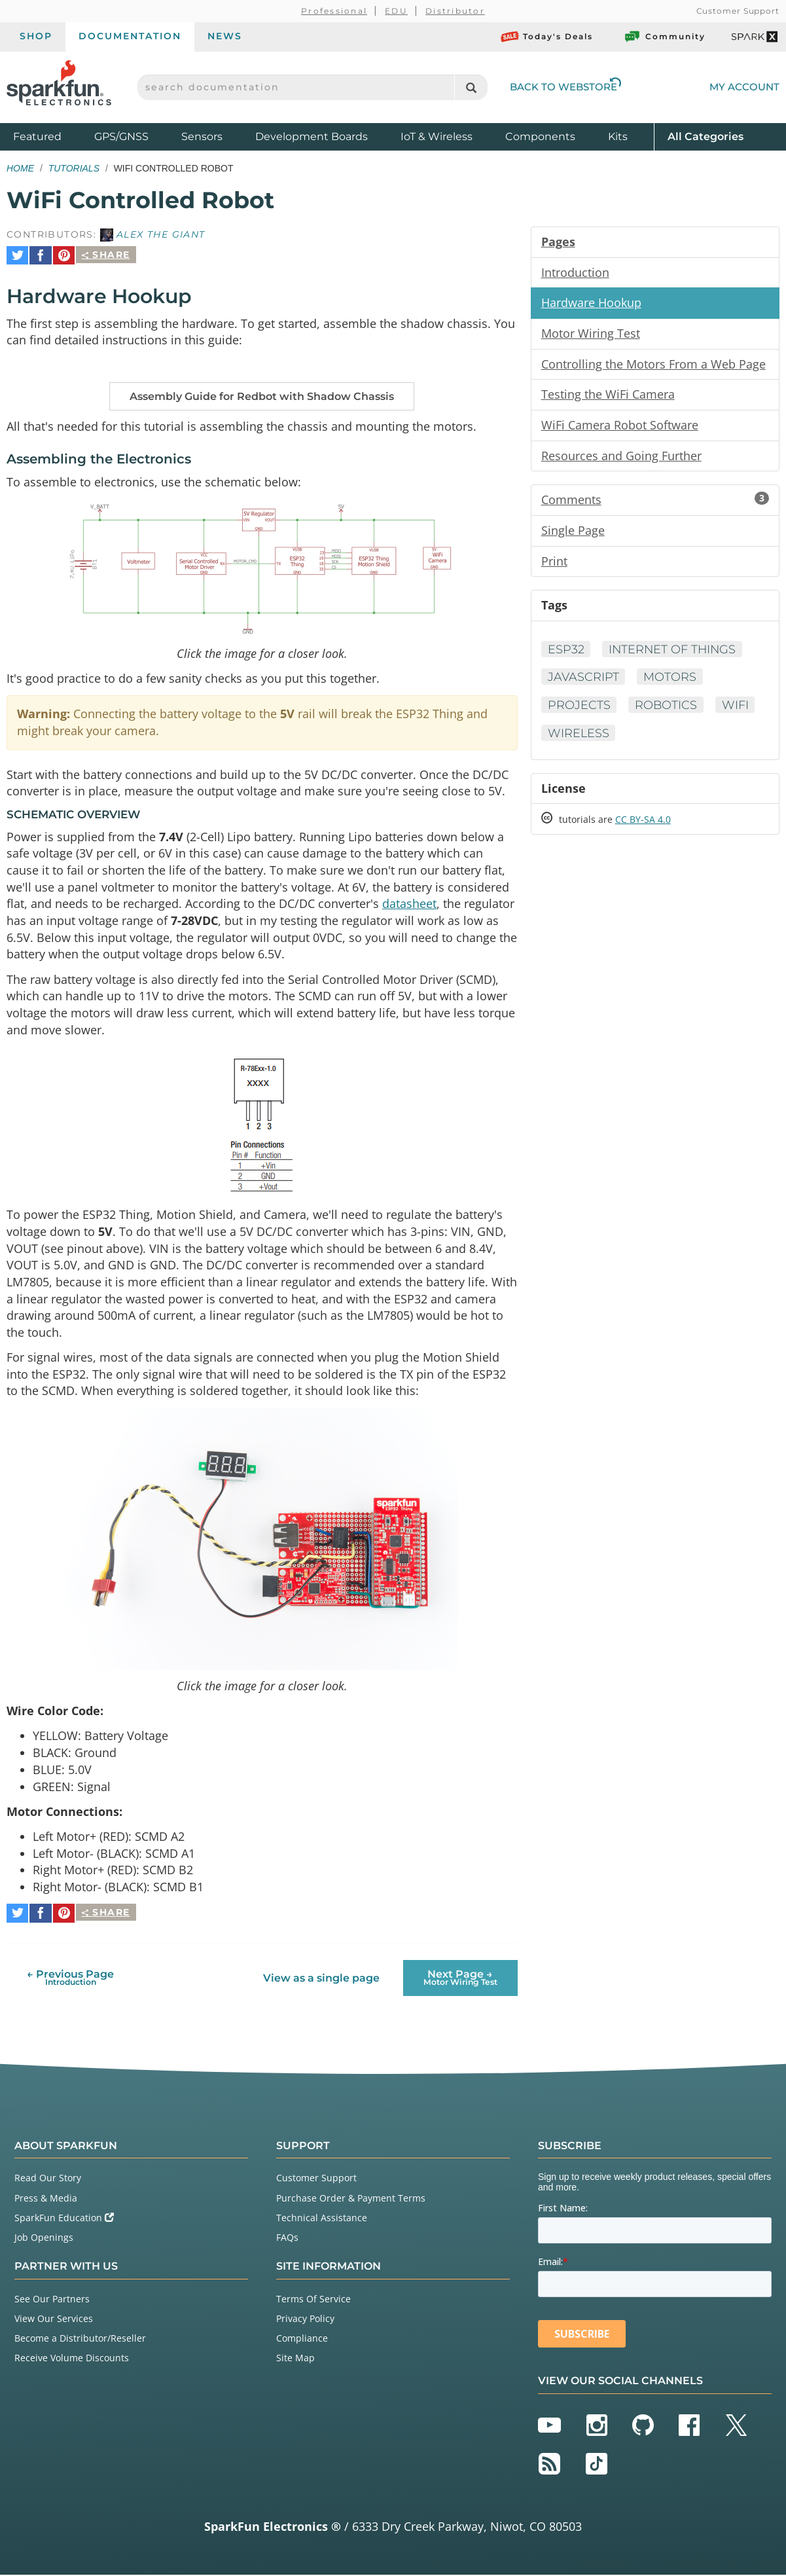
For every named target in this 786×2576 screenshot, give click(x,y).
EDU (396, 11)
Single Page (573, 532)
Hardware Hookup (591, 303)
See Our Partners (52, 2299)
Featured (50, 136)
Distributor (455, 11)
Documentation (130, 36)
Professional (334, 11)
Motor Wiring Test (590, 334)
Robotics (666, 707)
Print (554, 563)
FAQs (287, 2238)
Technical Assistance (321, 2218)
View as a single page (321, 1979)
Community (664, 36)
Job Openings (43, 2238)
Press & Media (45, 2198)
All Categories (705, 136)
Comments (655, 501)
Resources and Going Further (621, 457)
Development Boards (311, 136)
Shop (36, 36)
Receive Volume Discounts (71, 2359)
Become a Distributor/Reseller (80, 2339)
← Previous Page (70, 1978)
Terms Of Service (313, 2299)
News (224, 36)
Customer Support (737, 11)
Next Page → (460, 1978)
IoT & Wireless (437, 136)
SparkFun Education (64, 2218)
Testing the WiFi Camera (608, 395)
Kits (618, 136)
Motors (670, 679)
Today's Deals (547, 36)
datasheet (409, 903)
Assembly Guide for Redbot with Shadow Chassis (262, 392)
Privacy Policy (305, 2319)
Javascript (583, 679)
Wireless (579, 736)
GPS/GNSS (121, 136)
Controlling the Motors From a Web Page (653, 364)
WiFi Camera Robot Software (619, 426)
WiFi (736, 707)
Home (20, 168)
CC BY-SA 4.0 (643, 823)
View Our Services (53, 2319)
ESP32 (566, 651)
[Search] (471, 87)
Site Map (295, 2359)
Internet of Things (674, 651)
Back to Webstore (565, 87)
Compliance (302, 2339)
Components (540, 136)
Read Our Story (47, 2179)
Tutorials (73, 168)
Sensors (202, 136)
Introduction (575, 272)
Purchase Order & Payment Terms (350, 2198)
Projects (579, 707)
